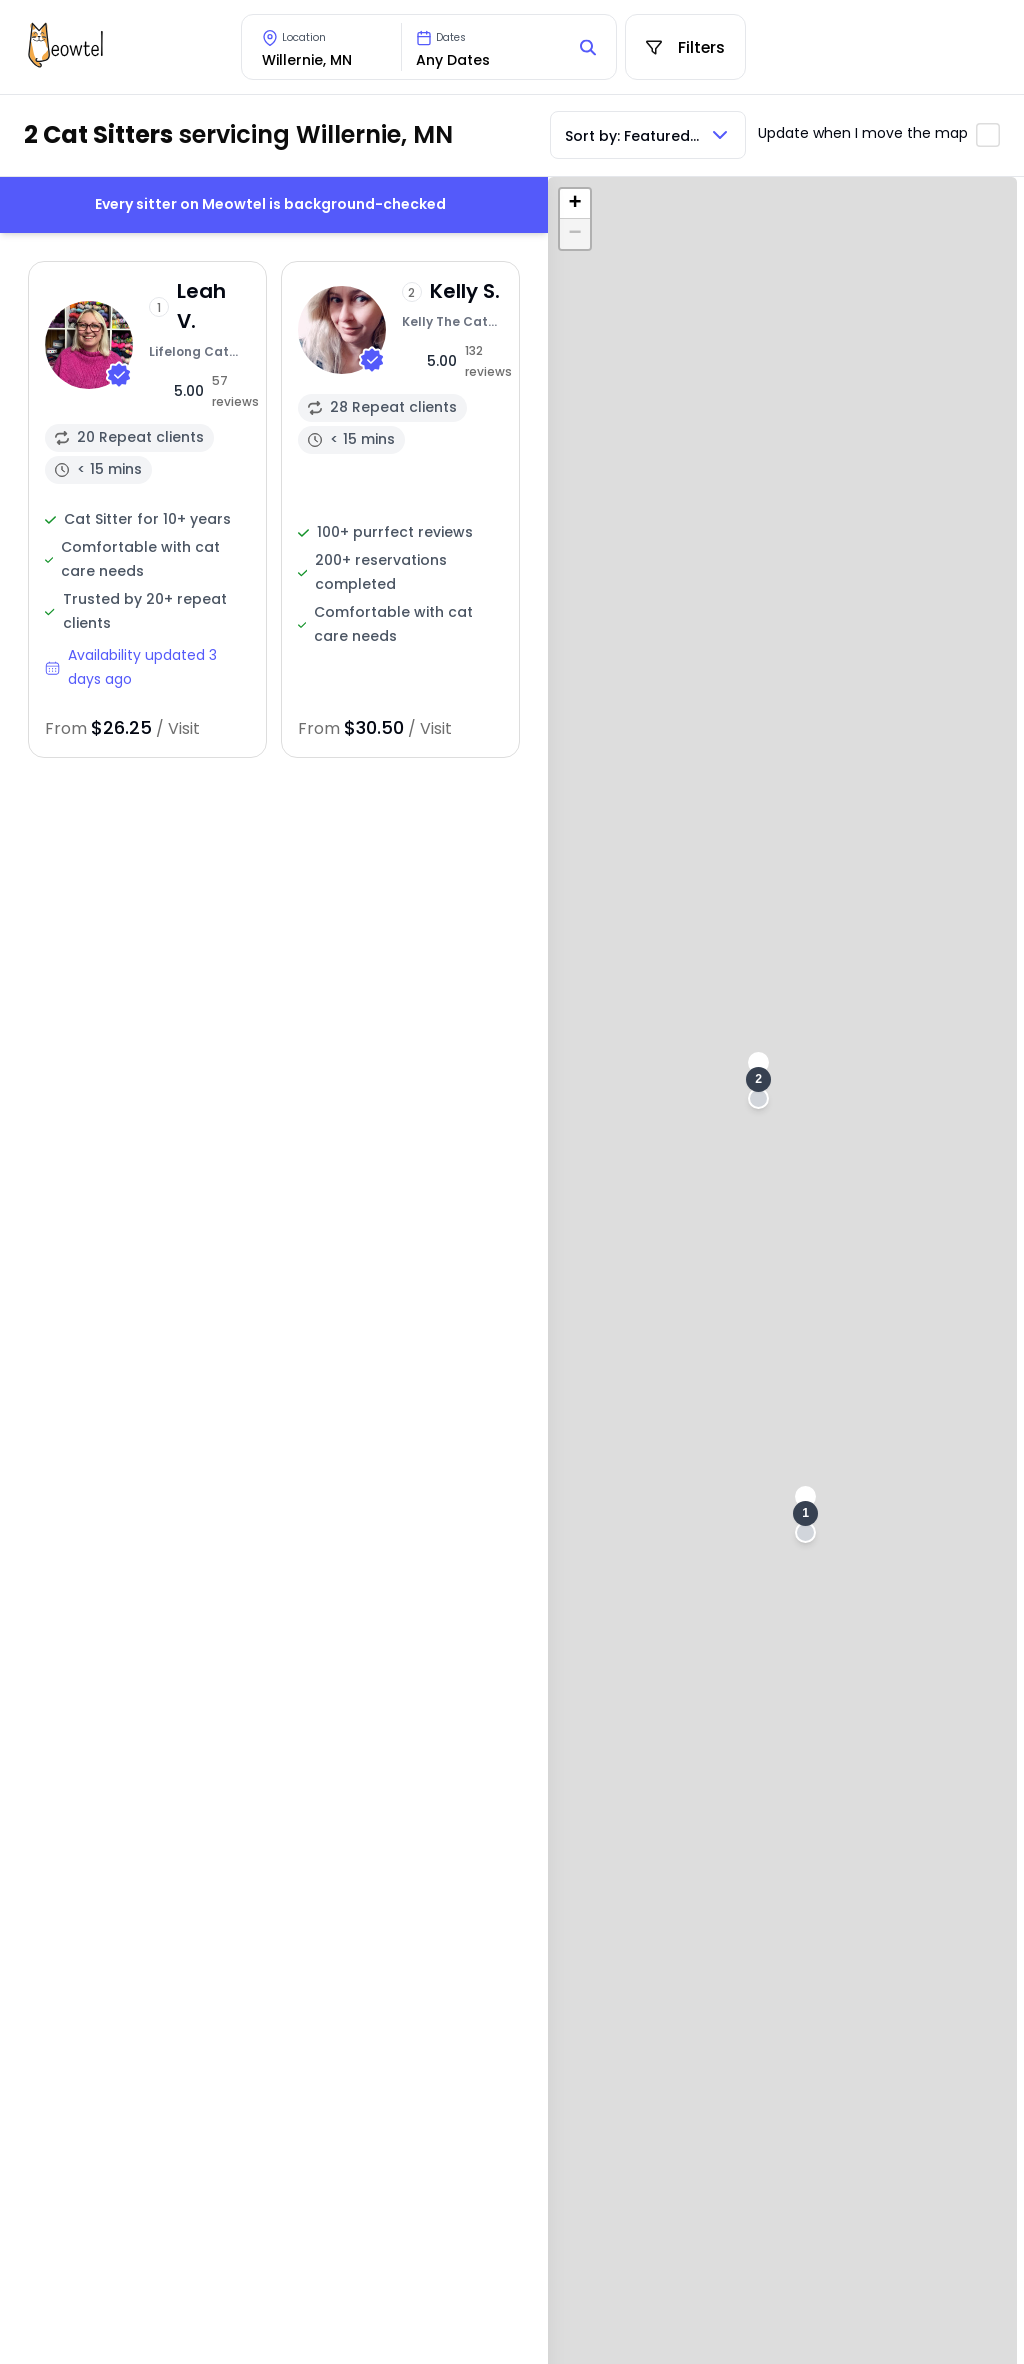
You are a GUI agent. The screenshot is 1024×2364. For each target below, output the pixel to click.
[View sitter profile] (147, 509)
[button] (806, 1514)
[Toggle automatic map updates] (988, 135)
